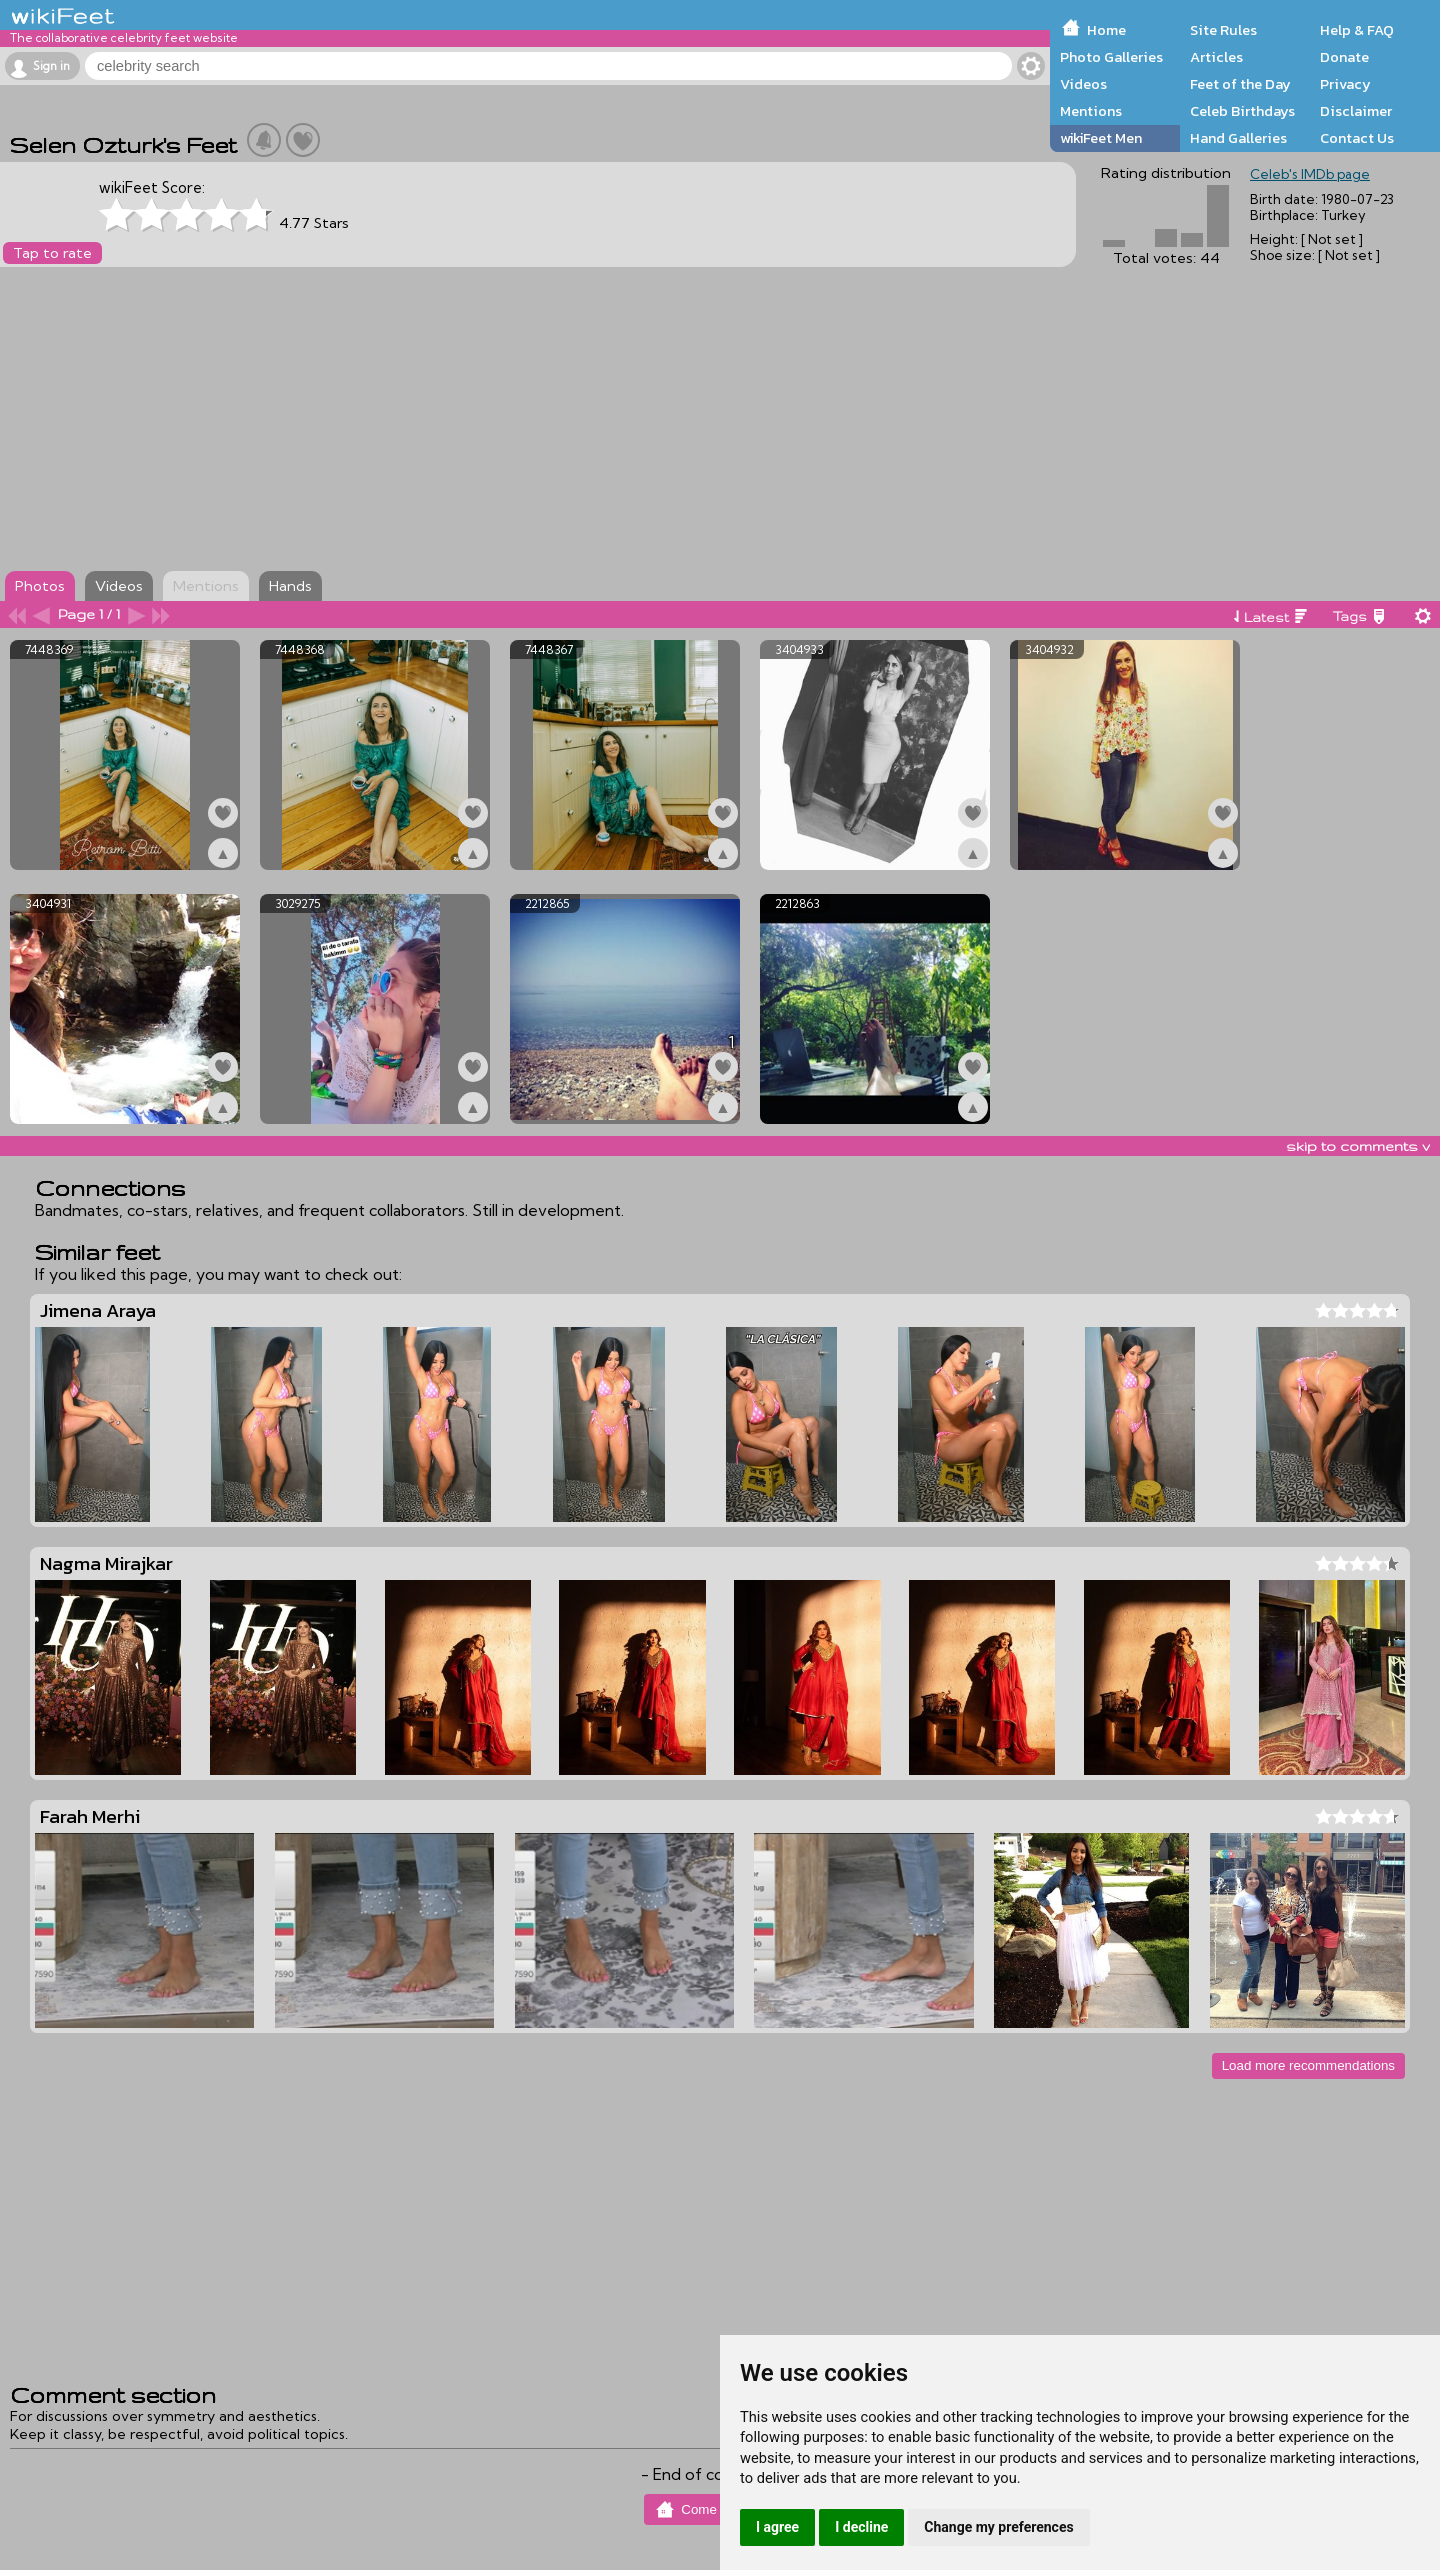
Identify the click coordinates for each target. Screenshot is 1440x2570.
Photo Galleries (1111, 57)
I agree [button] (777, 2527)
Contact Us (1357, 138)
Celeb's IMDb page (1310, 174)
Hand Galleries (1238, 138)
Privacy (1345, 84)
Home (1106, 30)
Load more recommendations (1308, 2065)
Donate (1344, 57)
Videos (1083, 84)
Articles (1216, 57)
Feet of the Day (1240, 84)
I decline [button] (861, 2527)
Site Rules (1223, 30)
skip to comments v (1358, 1146)
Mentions (1091, 111)
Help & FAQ (1357, 30)
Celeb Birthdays (1242, 111)
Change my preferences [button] (998, 2527)
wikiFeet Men (1101, 138)
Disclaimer (1356, 111)
